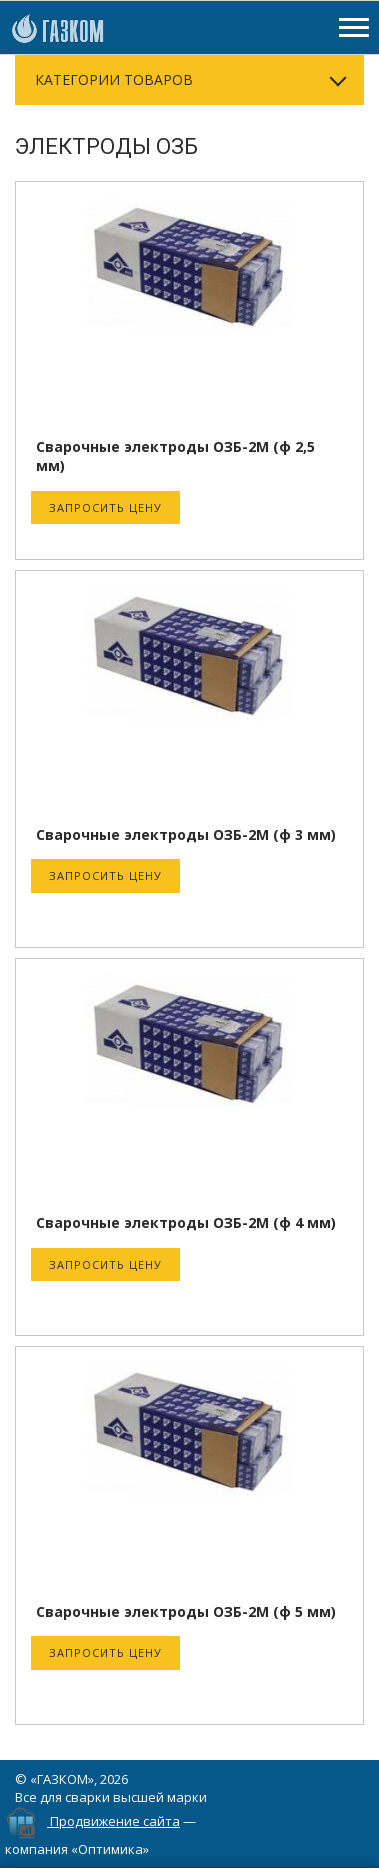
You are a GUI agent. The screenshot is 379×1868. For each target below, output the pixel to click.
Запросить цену (105, 507)
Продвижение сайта (115, 1821)
